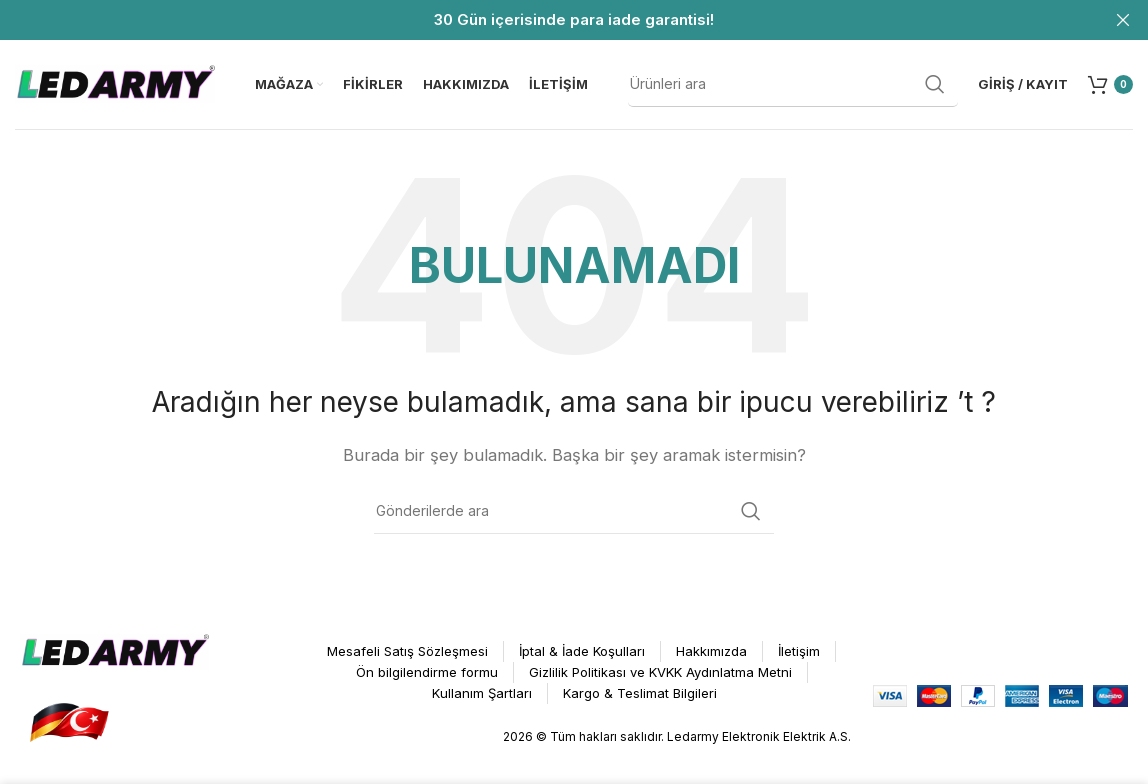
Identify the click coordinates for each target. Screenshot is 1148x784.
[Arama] (793, 85)
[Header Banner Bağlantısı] (544, 20)
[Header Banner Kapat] (1123, 20)
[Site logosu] (115, 83)
